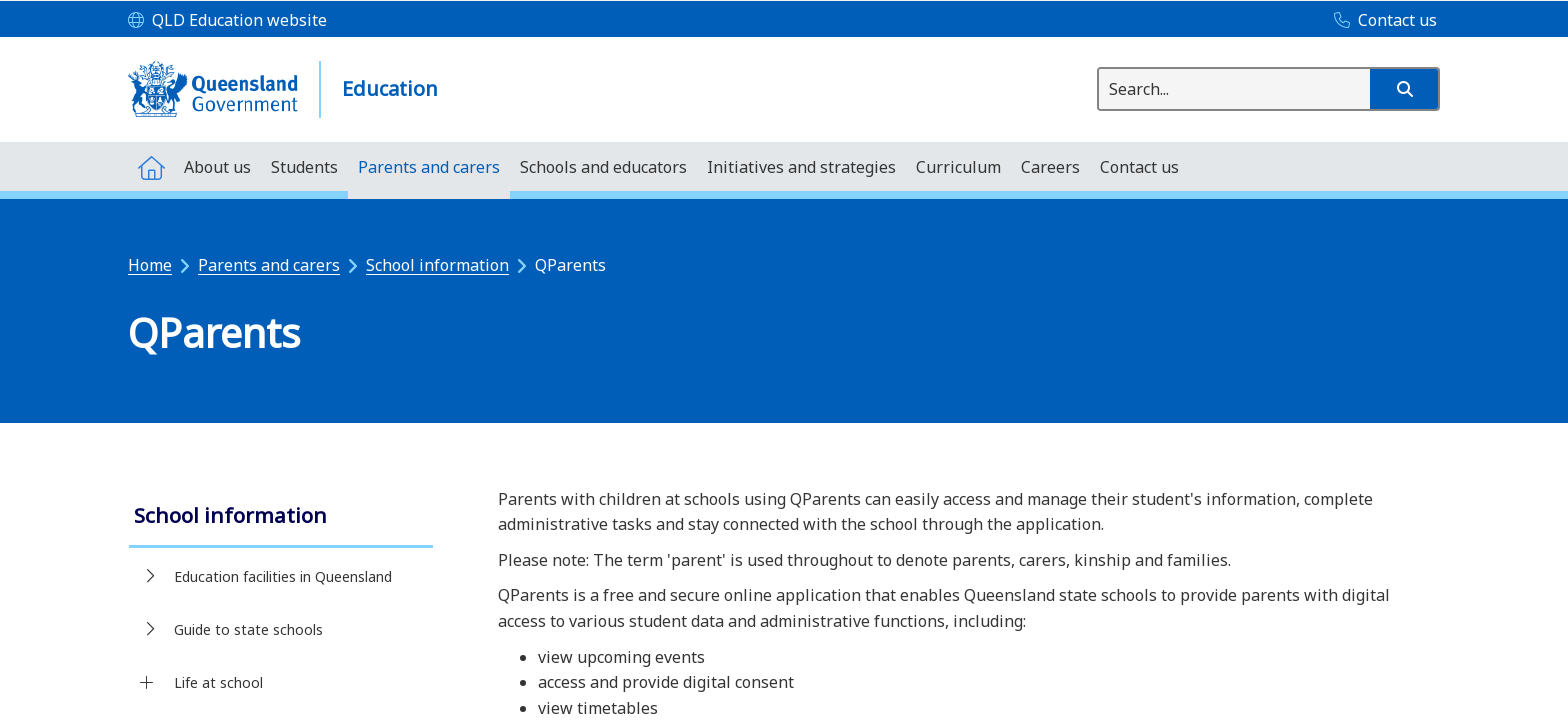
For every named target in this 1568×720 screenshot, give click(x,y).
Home (150, 265)
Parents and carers (269, 265)
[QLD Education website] (227, 21)
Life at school (218, 682)
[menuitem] (151, 166)
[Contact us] (1380, 21)
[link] (281, 517)
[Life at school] (146, 683)
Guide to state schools (248, 629)
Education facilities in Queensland (283, 576)
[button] (1404, 89)
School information (437, 265)
